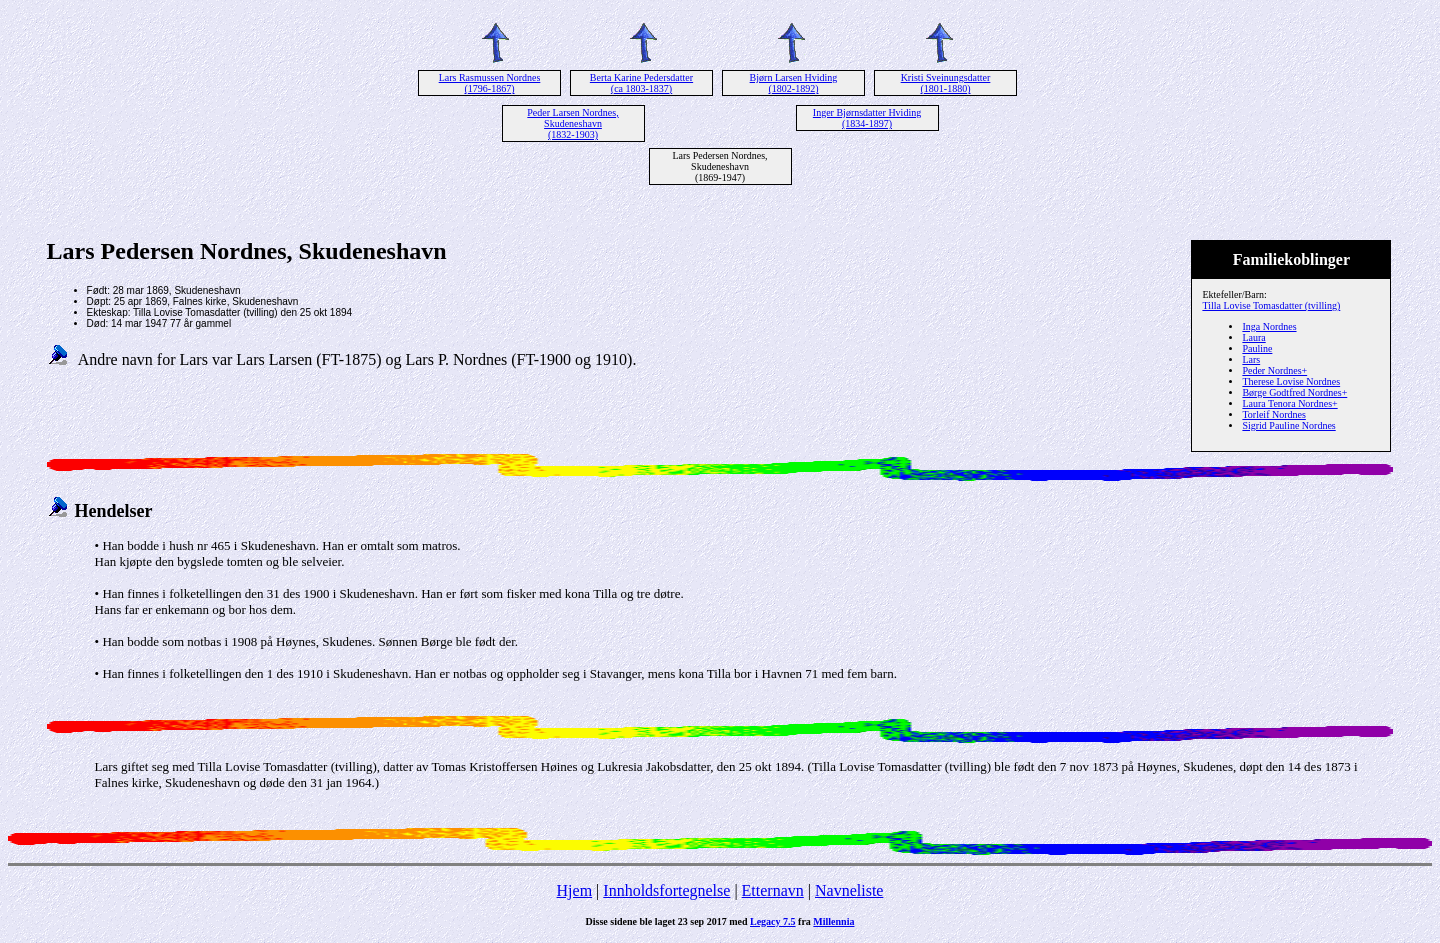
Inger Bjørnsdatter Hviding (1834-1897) (867, 118)
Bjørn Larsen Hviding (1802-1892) (794, 83)
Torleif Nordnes (1273, 414)
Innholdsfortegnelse (666, 890)
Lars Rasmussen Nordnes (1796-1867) (490, 83)
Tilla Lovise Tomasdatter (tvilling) (1271, 305)
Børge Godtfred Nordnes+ (1294, 392)
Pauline (1257, 348)
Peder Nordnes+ (1274, 370)
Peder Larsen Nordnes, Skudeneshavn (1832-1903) (572, 123)
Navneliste (849, 890)
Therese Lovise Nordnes (1291, 381)
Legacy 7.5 (773, 921)
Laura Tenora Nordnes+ (1289, 403)
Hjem (575, 890)
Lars (1251, 359)
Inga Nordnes (1269, 326)
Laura (1253, 337)
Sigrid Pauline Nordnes (1288, 425)
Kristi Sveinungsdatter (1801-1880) (946, 83)
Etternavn (773, 890)
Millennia (833, 921)
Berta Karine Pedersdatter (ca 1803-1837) (641, 83)
